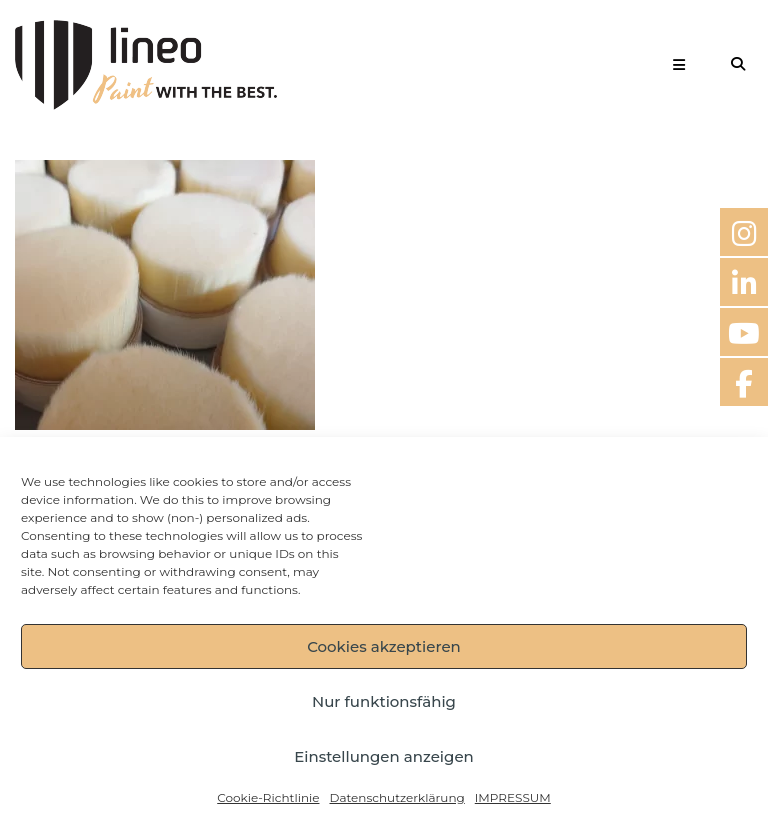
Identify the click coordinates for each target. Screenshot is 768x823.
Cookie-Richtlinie (268, 797)
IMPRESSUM (513, 797)
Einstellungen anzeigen (384, 756)
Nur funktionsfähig (384, 701)
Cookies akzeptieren (384, 646)
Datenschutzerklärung (396, 797)
